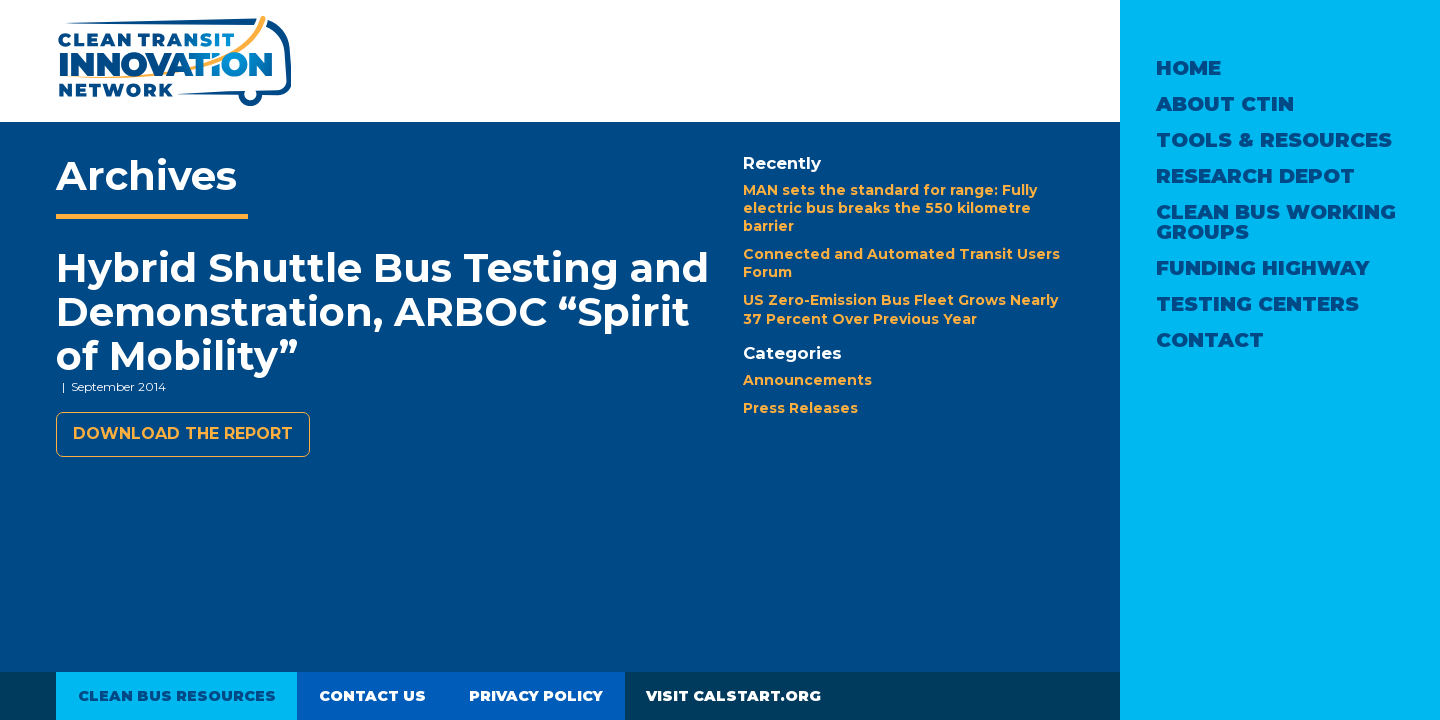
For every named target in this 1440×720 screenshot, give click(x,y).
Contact (1210, 340)
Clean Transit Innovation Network (173, 61)
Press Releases (800, 408)
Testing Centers (1257, 304)
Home (1188, 68)
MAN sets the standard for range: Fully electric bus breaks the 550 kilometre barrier (890, 208)
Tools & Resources (1274, 140)
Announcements (807, 380)
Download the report (183, 433)
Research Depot (1255, 176)
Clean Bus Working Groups (1276, 222)
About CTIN (1225, 104)
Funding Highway (1262, 268)
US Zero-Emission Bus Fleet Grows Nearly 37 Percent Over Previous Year (900, 309)
